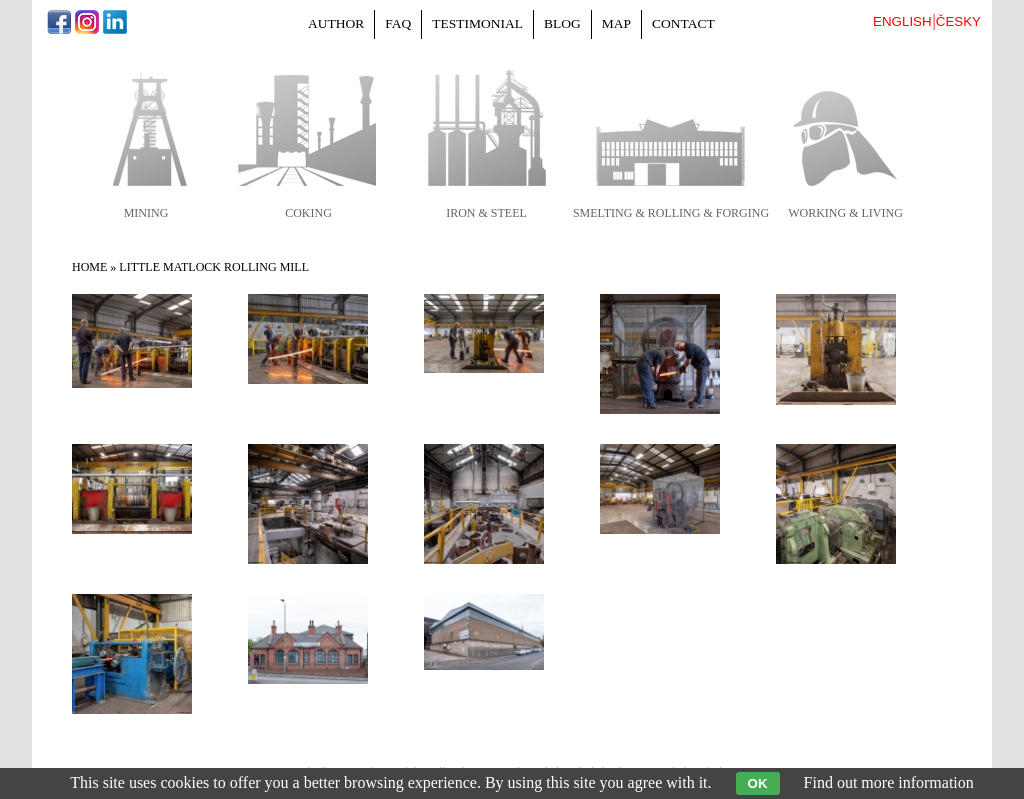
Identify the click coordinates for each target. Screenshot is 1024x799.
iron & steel (486, 213)
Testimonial (477, 23)
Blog (562, 23)
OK (758, 783)
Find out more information (889, 782)
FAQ (398, 23)
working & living (845, 213)
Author (336, 23)
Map (616, 23)
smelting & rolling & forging (671, 213)
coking (308, 213)
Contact (683, 23)
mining (146, 213)
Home (89, 267)
